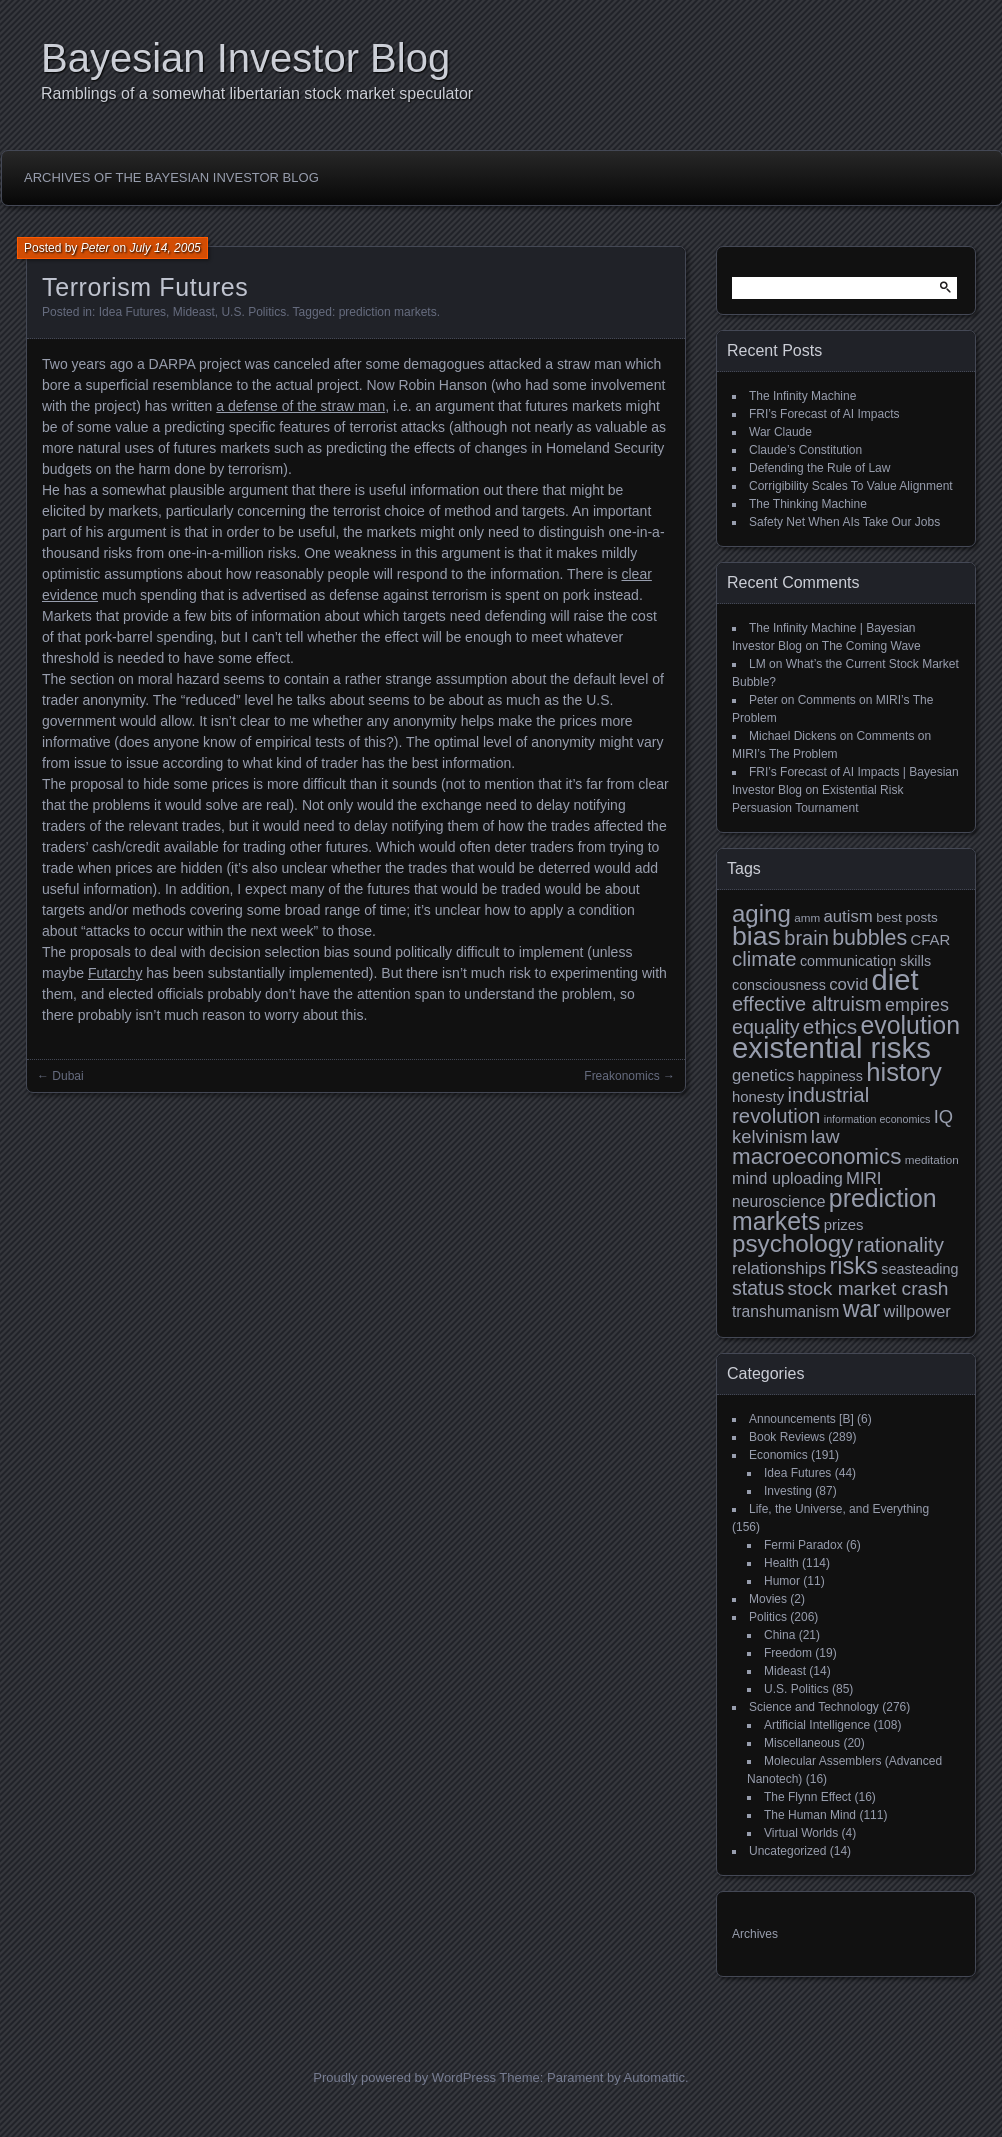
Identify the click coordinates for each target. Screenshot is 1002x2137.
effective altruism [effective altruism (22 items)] (807, 1004)
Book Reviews (787, 1437)
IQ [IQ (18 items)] (943, 1116)
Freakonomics (621, 1076)
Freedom (788, 1653)
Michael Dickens (792, 736)
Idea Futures (132, 312)
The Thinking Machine (808, 504)
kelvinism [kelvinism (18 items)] (770, 1136)
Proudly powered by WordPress (404, 2077)
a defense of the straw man (300, 406)
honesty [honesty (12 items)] (758, 1096)
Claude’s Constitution (805, 450)
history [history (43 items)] (904, 1072)
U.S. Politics (253, 312)
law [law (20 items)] (825, 1136)
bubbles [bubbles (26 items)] (869, 938)
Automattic (654, 2077)
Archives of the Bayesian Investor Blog (171, 177)
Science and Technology (814, 1707)
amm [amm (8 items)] (807, 917)
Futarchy (115, 973)
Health (781, 1563)
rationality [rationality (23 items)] (900, 1245)
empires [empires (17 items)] (917, 1005)
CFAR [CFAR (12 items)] (930, 939)
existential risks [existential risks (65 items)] (831, 1047)
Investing (788, 1491)
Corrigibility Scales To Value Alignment (851, 486)
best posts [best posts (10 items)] (907, 917)
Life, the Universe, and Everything (839, 1509)
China (779, 1635)
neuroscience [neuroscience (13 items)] (779, 1201)
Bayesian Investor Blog (245, 58)
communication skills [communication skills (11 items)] (865, 961)
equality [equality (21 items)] (765, 1027)
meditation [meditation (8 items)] (932, 1159)
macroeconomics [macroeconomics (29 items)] (816, 1156)
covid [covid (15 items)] (848, 984)
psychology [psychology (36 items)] (792, 1243)
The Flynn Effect (807, 1797)
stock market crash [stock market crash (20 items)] (868, 1288)
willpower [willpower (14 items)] (917, 1311)
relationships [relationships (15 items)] (779, 1268)
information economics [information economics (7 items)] (877, 1119)
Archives (755, 1934)
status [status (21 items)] (758, 1288)
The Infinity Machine (802, 396)
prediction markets (388, 312)
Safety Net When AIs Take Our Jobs (844, 522)
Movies (768, 1599)
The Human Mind (810, 1815)
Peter (95, 248)
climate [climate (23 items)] (764, 959)
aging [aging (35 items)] (761, 913)
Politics (768, 1617)
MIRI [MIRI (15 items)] (863, 1178)
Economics (778, 1455)
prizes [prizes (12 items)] (844, 1224)
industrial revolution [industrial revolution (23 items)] (800, 1105)
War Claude (780, 432)
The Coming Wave (871, 646)
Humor (782, 1581)
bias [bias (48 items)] (756, 936)
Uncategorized (787, 1851)
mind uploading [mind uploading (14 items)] (787, 1178)
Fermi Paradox (803, 1545)
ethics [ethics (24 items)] (830, 1026)
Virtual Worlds (801, 1833)
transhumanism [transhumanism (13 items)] (785, 1311)
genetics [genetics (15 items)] (763, 1075)
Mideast (194, 312)
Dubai (67, 1076)
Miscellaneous (802, 1743)
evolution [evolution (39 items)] (911, 1025)
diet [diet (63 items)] (895, 980)
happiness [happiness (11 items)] (830, 1076)
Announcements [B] (801, 1419)
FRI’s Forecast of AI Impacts (824, 414)
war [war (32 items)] (861, 1309)
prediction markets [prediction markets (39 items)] (834, 1209)
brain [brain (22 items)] (806, 938)
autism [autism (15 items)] (847, 916)
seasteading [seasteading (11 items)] (919, 1269)
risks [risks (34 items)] (853, 1266)
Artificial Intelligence (817, 1725)
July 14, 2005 (164, 248)
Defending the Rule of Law (819, 468)
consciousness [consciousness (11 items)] (779, 985)
